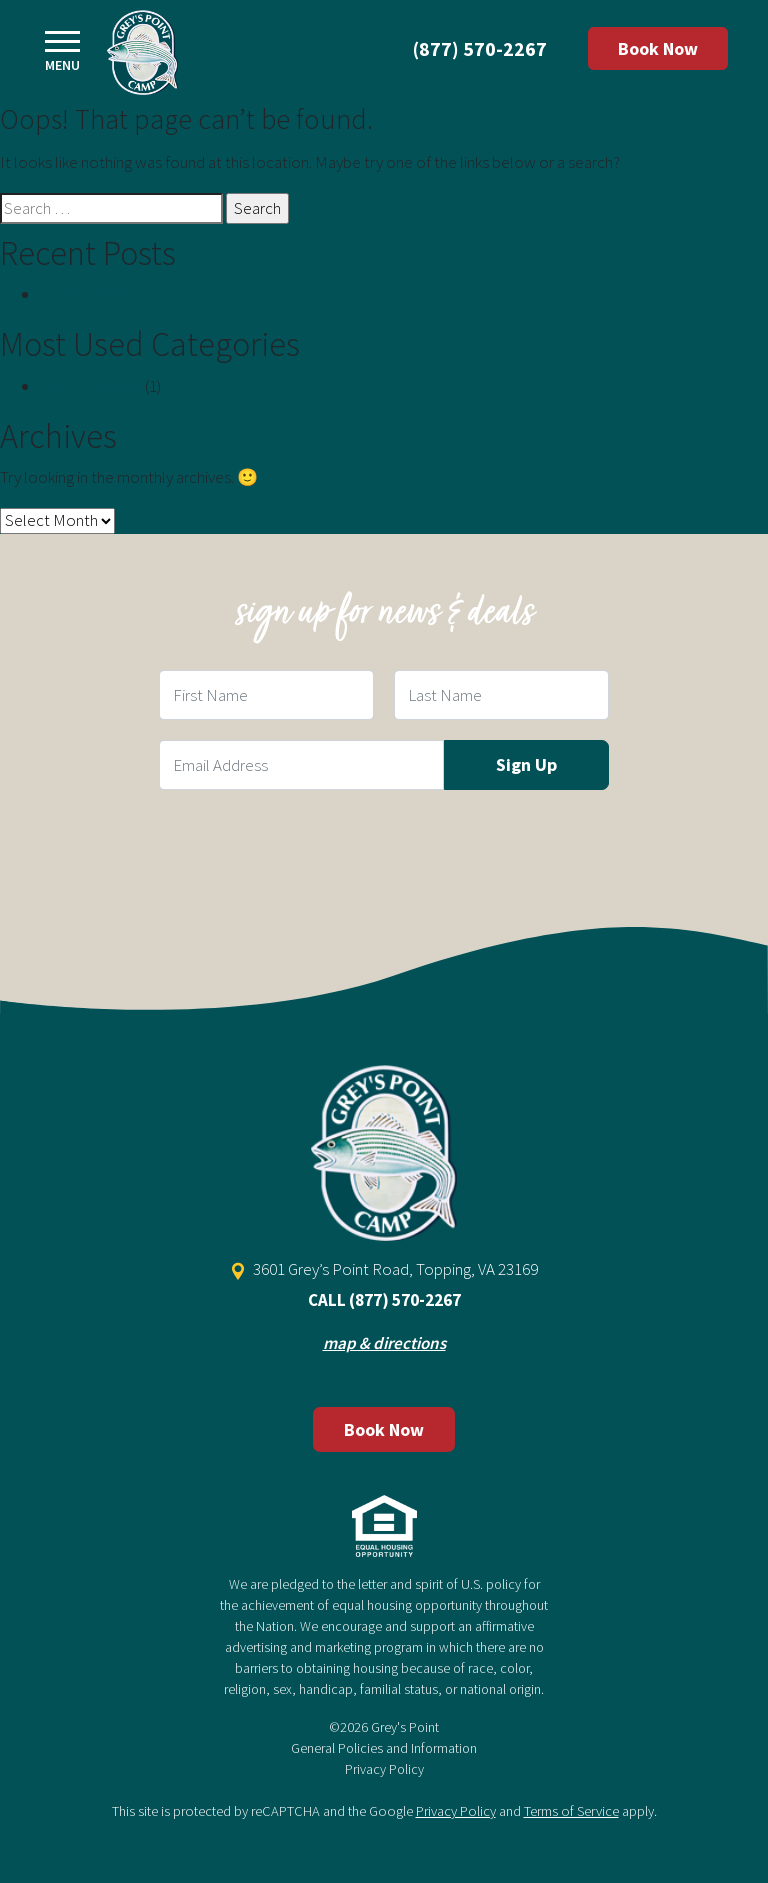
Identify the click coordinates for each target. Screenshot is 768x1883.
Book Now (658, 48)
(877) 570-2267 (480, 48)
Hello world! (83, 294)
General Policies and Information (384, 1748)
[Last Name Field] (501, 695)
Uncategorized (91, 386)
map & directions (384, 1343)
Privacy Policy (384, 1769)
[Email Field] (301, 765)
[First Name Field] (266, 695)
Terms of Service (571, 1811)
